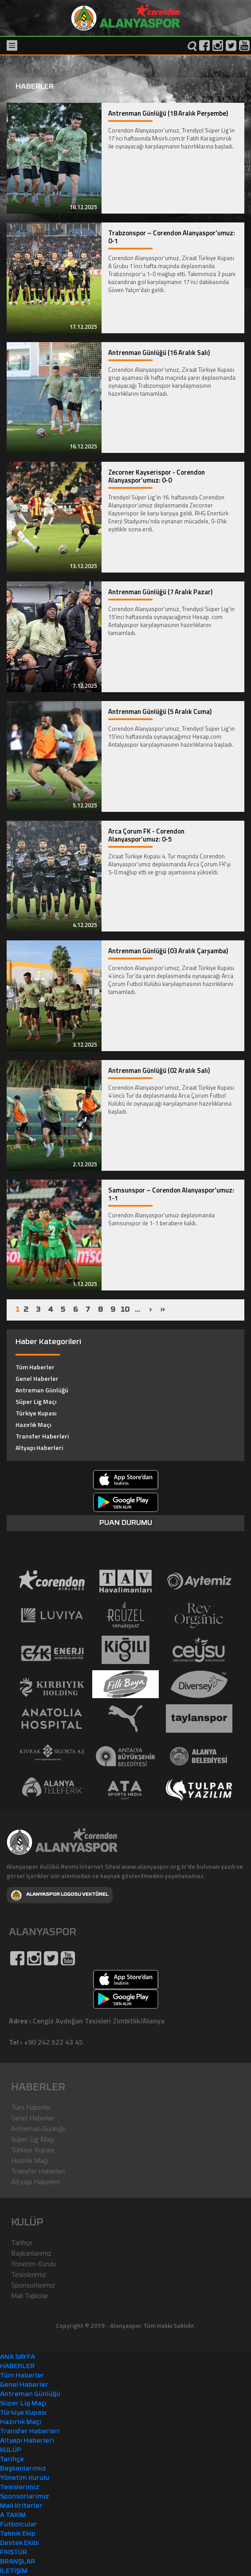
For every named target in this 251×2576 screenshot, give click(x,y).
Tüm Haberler (35, 1367)
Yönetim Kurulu (33, 2263)
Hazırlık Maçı (33, 1424)
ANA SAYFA (17, 2357)
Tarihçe (21, 2242)
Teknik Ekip (17, 2534)
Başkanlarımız (31, 2253)
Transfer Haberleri (42, 1436)
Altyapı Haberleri (39, 1447)
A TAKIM (13, 2515)
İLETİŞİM (13, 2571)
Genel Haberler (37, 1378)
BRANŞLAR (17, 2562)
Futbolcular (18, 2524)
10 (125, 1309)
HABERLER (17, 2366)
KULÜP (10, 2450)
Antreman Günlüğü (42, 1390)
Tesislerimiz (28, 2274)
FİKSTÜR (13, 2552)
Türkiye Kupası (36, 1413)
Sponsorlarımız (33, 2285)
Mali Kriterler (21, 2506)
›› (162, 1309)
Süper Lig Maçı (36, 1401)
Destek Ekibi (19, 2543)
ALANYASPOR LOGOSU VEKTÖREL (59, 1895)
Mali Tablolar (29, 2295)
